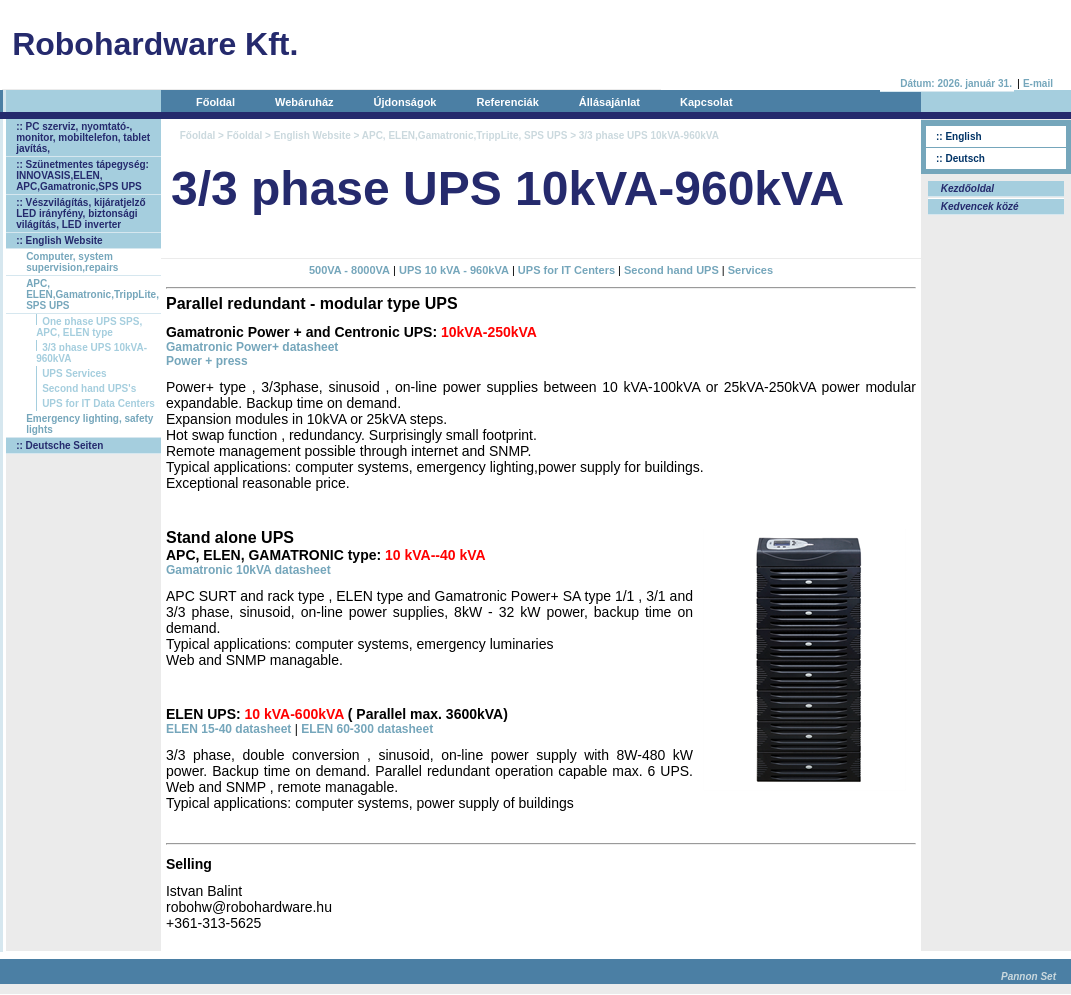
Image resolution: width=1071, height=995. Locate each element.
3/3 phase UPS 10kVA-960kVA (91, 353)
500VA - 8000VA (349, 270)
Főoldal (215, 102)
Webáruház (304, 102)
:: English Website (59, 240)
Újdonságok (405, 102)
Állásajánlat (609, 102)
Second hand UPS (671, 270)
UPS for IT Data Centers (98, 403)
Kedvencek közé (978, 206)
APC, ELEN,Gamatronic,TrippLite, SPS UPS (92, 294)
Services (750, 270)
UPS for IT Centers (566, 270)
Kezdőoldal (966, 188)
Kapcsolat (706, 102)
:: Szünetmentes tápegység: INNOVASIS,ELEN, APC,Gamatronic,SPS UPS (82, 175)
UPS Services (74, 373)
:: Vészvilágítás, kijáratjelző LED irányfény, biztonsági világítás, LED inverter (81, 213)
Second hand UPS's (89, 388)
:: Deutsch (960, 158)
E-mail (1038, 83)
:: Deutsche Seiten (59, 445)
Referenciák (507, 102)
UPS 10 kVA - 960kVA (454, 270)
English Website (312, 135)
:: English (959, 136)
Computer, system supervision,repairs (72, 262)
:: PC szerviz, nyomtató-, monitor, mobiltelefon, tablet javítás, (83, 137)
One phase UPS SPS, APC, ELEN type (89, 327)
